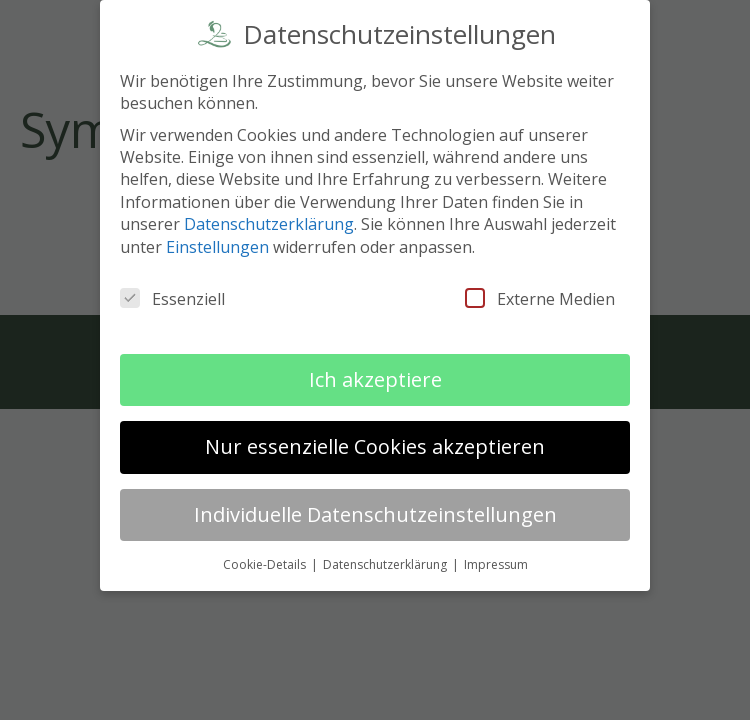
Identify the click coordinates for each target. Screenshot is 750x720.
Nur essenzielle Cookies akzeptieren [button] (375, 442)
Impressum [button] (496, 559)
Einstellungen (217, 242)
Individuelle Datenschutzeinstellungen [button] (375, 509)
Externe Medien (540, 294)
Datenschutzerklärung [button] (386, 559)
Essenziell (172, 294)
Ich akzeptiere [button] (375, 374)
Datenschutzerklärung (269, 220)
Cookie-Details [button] (266, 559)
